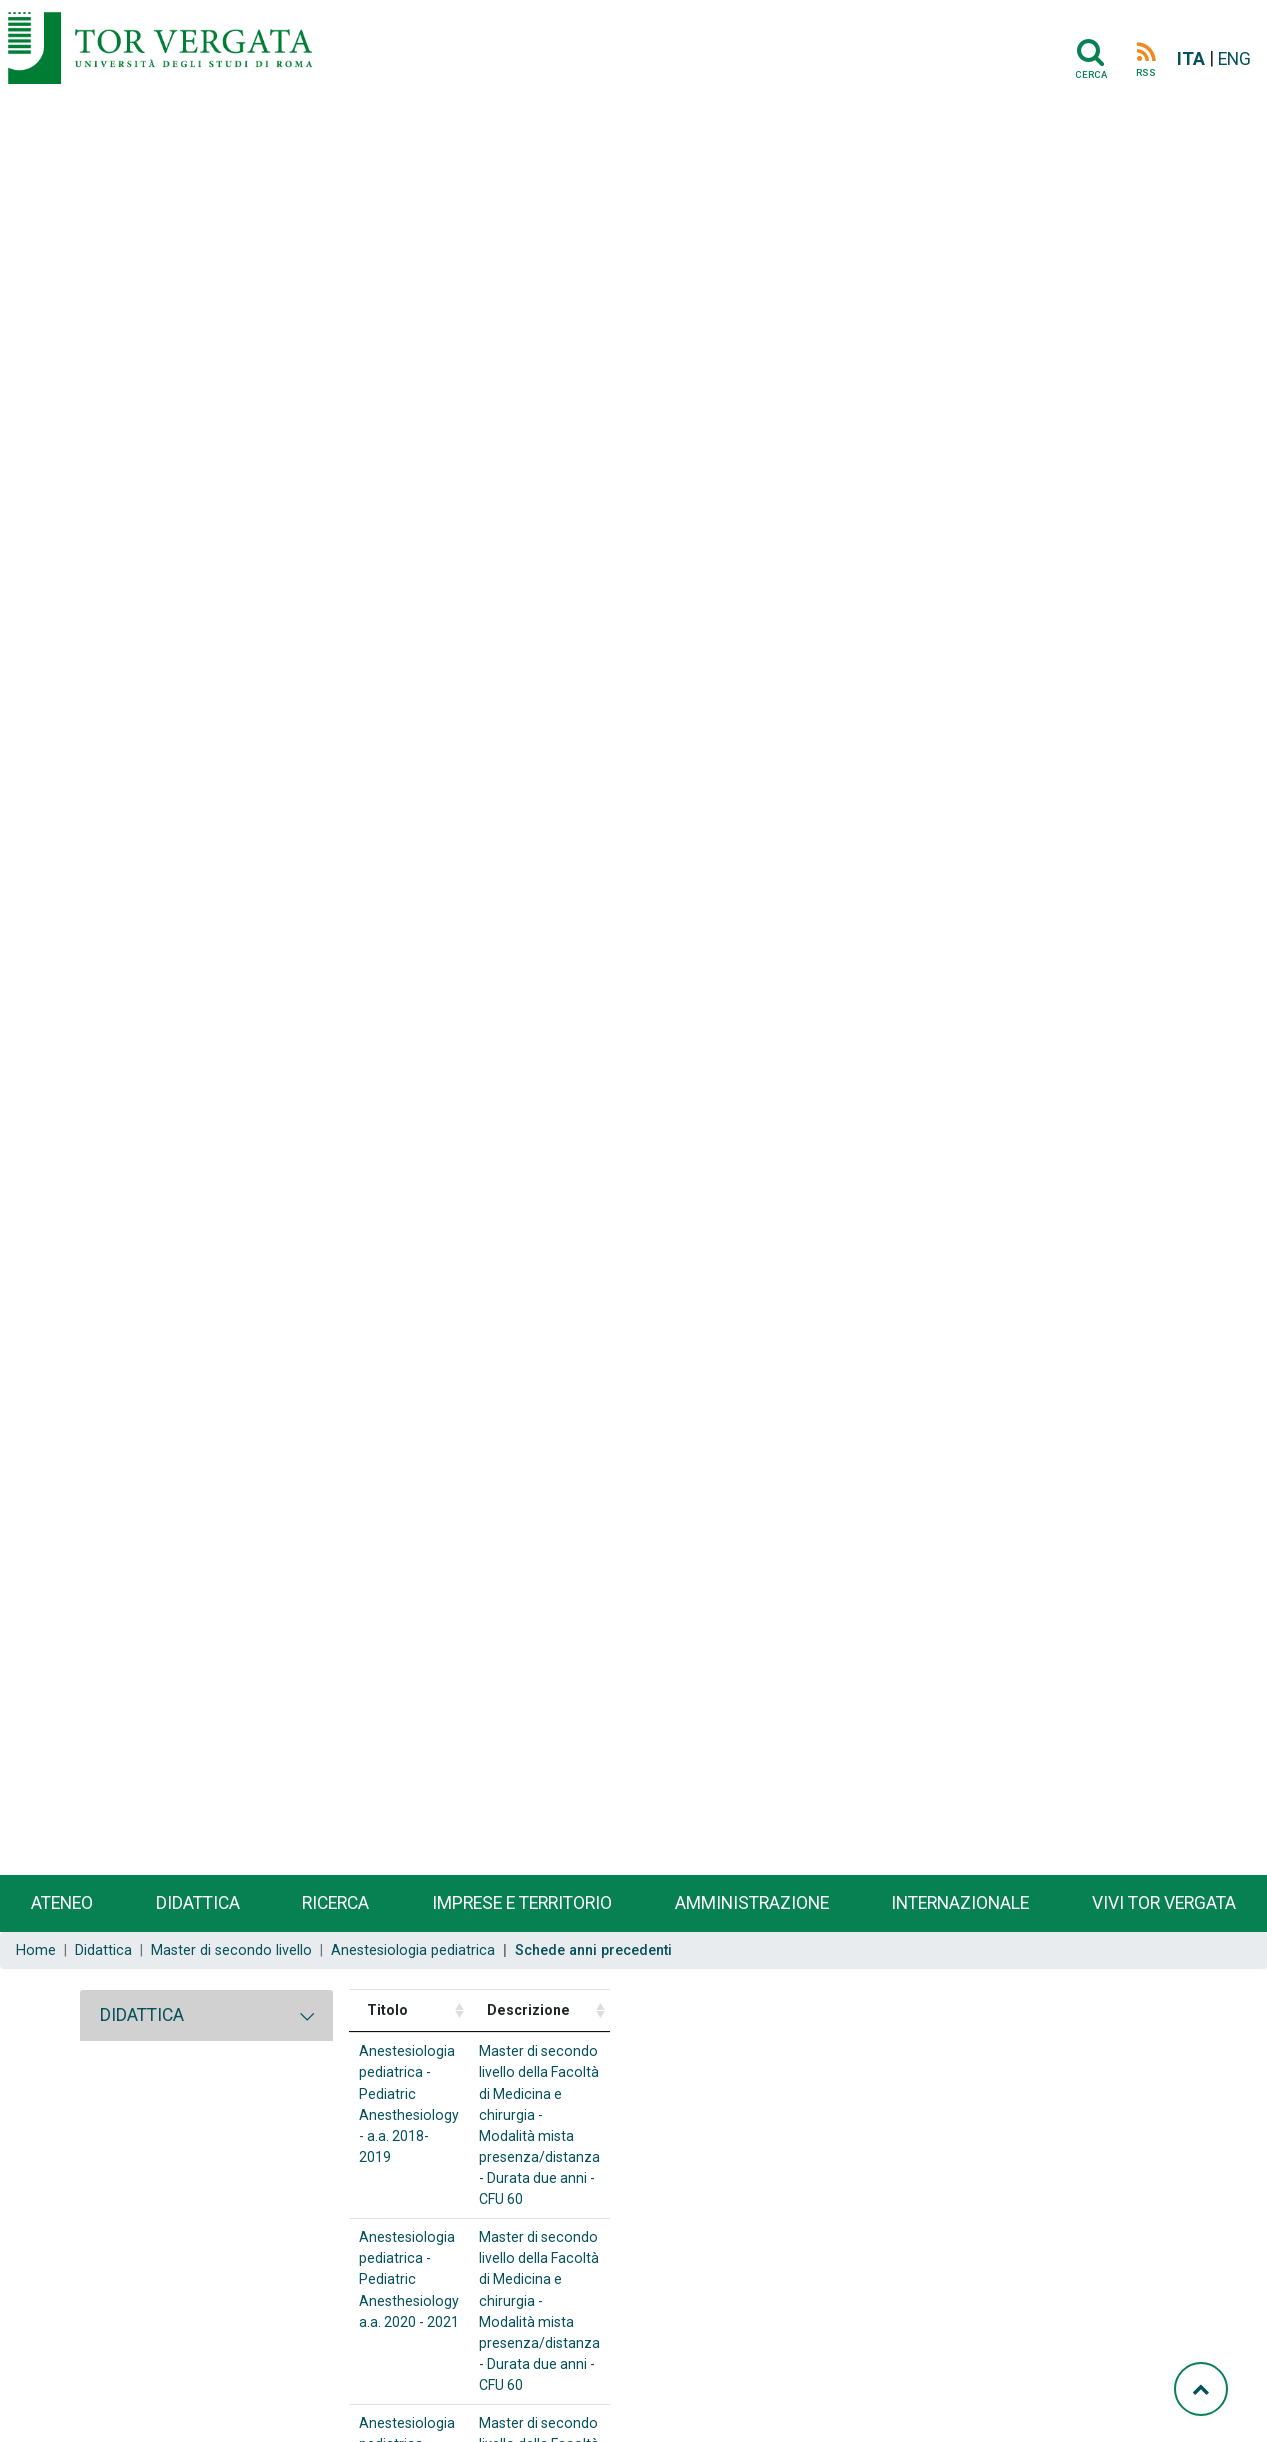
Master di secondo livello (231, 1950)
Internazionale (960, 1903)
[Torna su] (1201, 2389)
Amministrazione (752, 1903)
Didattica (198, 1903)
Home (36, 1950)
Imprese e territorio (522, 1903)
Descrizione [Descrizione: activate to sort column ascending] (729, 2010)
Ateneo (62, 1903)
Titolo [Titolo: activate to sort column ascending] (387, 2010)
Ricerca (335, 1903)
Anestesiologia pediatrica (413, 1950)
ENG (1234, 59)
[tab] (206, 2015)
